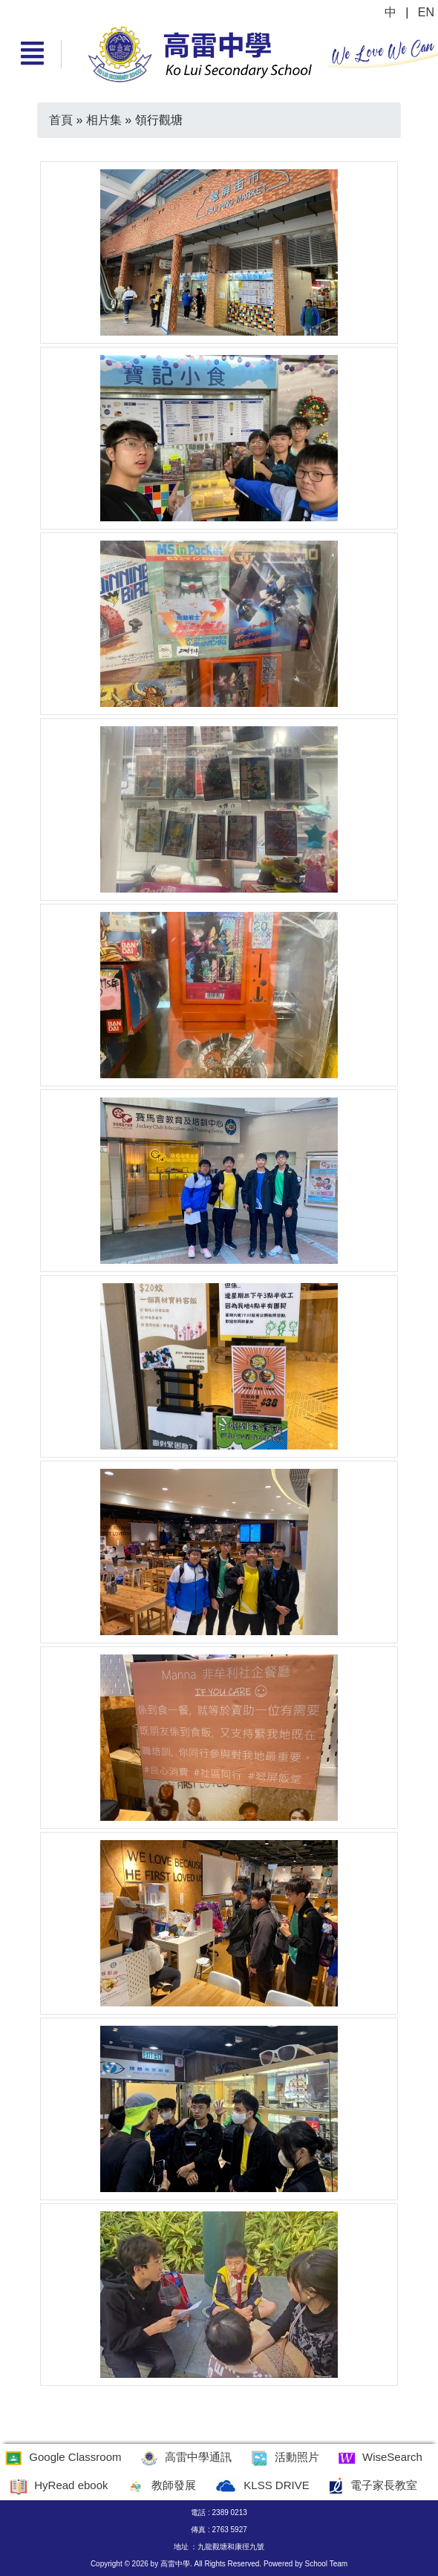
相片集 (104, 120)
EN (426, 12)
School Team (325, 2564)
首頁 (61, 120)
